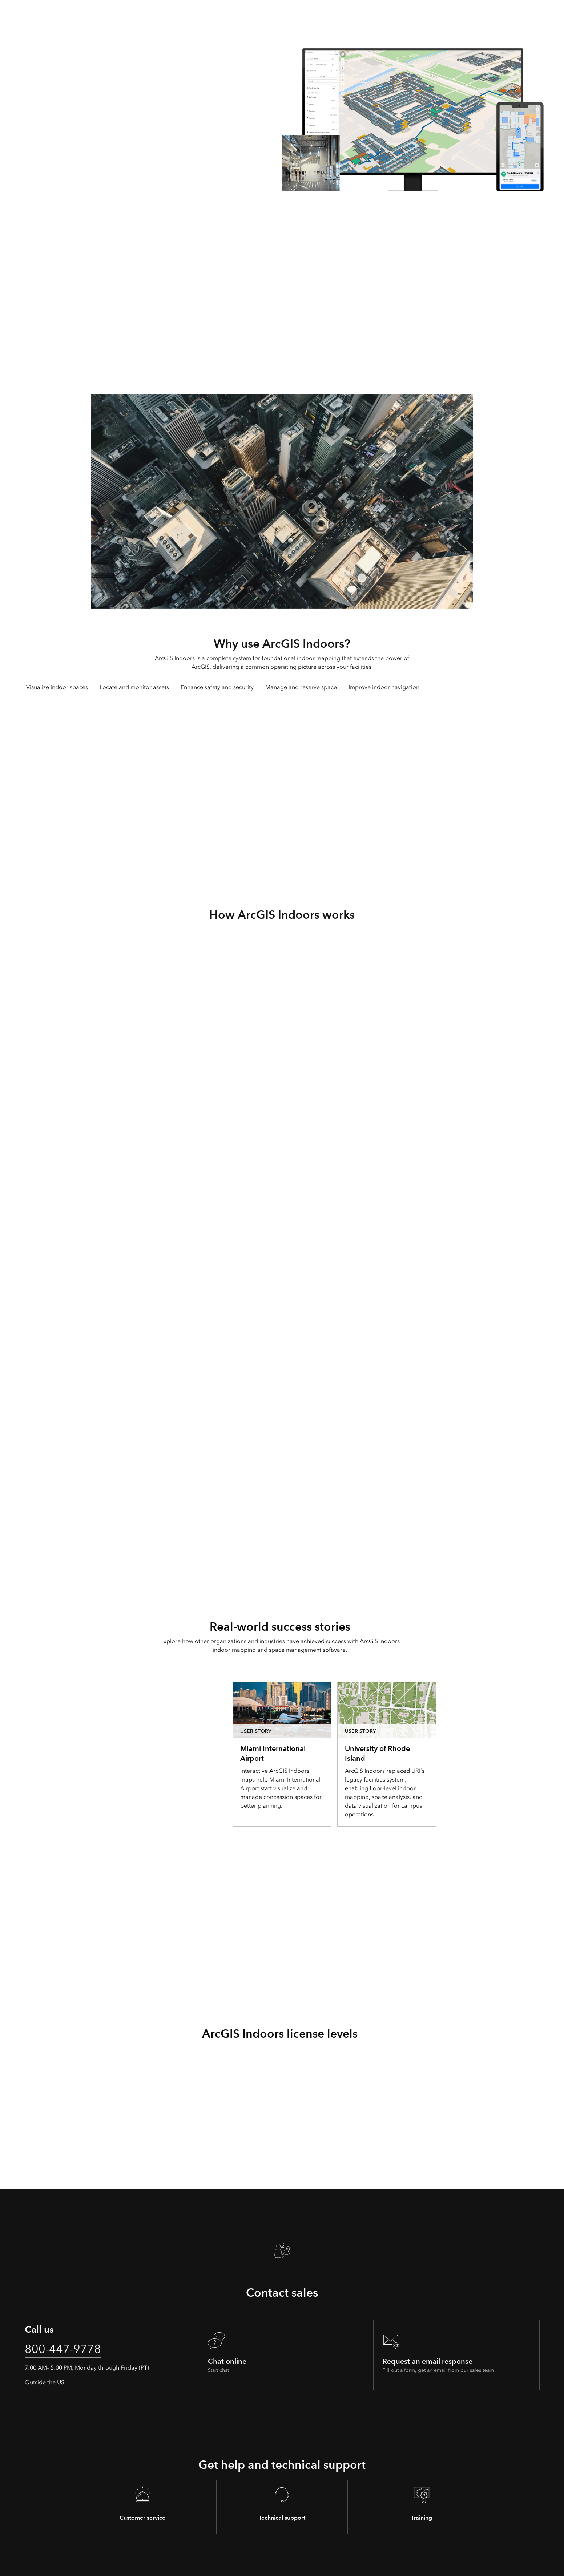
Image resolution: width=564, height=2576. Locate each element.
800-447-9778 (63, 2349)
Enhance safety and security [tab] (217, 687)
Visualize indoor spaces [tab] (57, 687)
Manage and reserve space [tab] (301, 687)
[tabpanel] (282, 795)
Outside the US (44, 2382)
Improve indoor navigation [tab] (384, 687)
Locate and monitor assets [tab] (134, 687)
